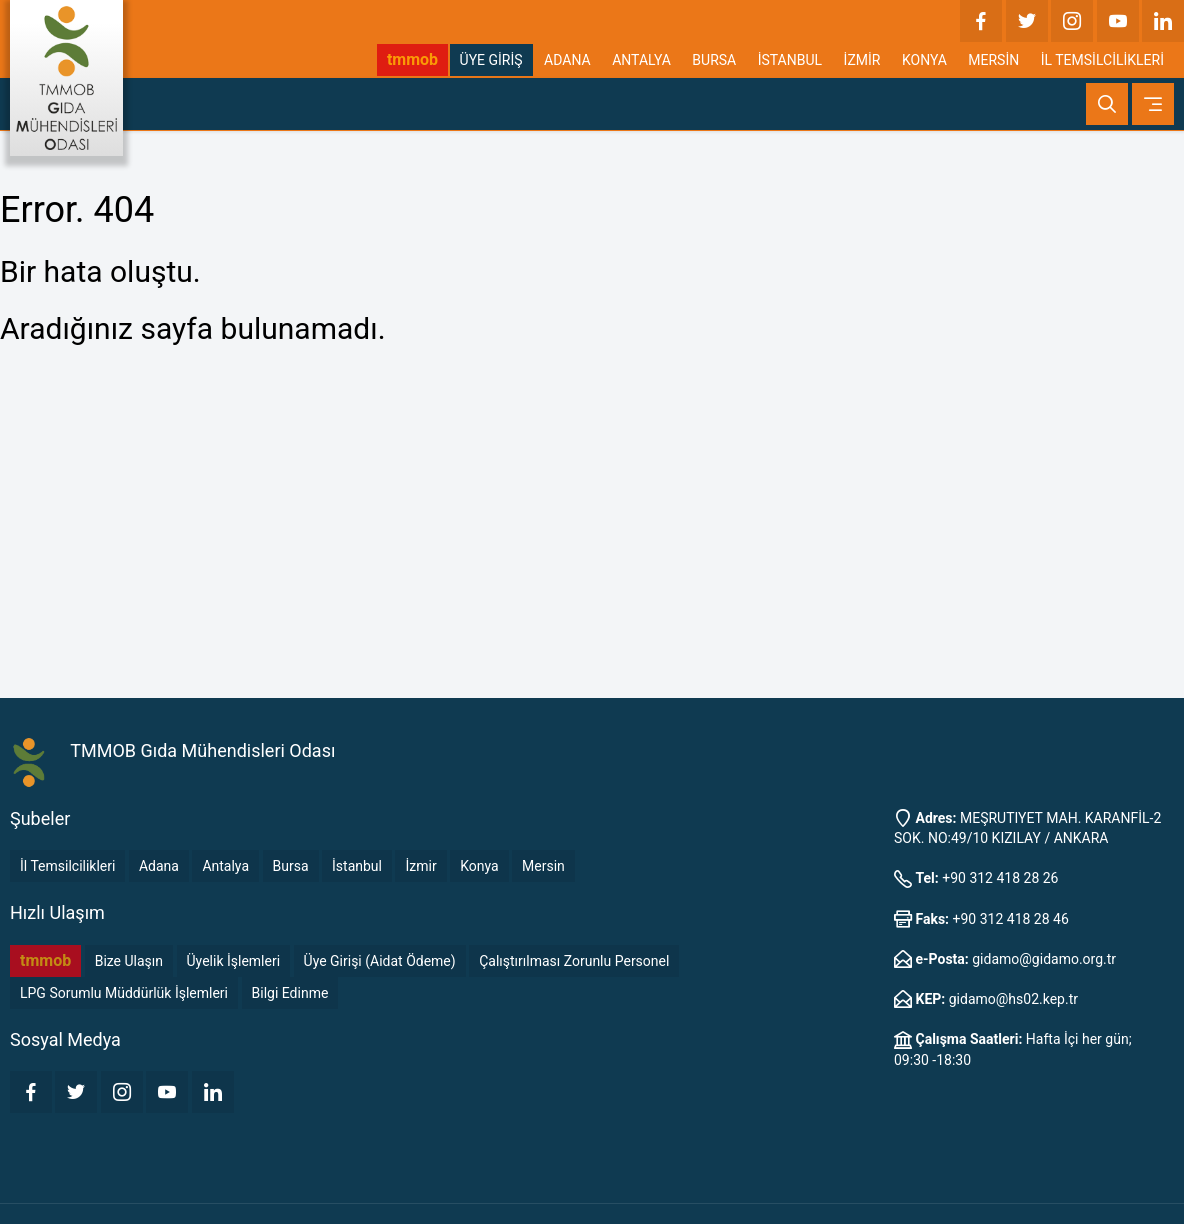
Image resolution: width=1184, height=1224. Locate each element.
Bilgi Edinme (290, 993)
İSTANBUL (790, 60)
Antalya (225, 866)
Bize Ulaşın (129, 961)
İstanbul (357, 866)
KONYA (924, 60)
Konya (479, 866)
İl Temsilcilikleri (67, 866)
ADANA (567, 60)
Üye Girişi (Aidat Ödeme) (380, 961)
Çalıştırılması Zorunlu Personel (574, 961)
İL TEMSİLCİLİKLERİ (1102, 60)
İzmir (420, 866)
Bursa (291, 866)
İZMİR (862, 60)
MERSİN (993, 60)
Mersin (543, 866)
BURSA (714, 60)
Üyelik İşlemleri (234, 961)
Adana (159, 866)
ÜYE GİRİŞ (491, 60)
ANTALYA (641, 60)
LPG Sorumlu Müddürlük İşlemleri (124, 993)
